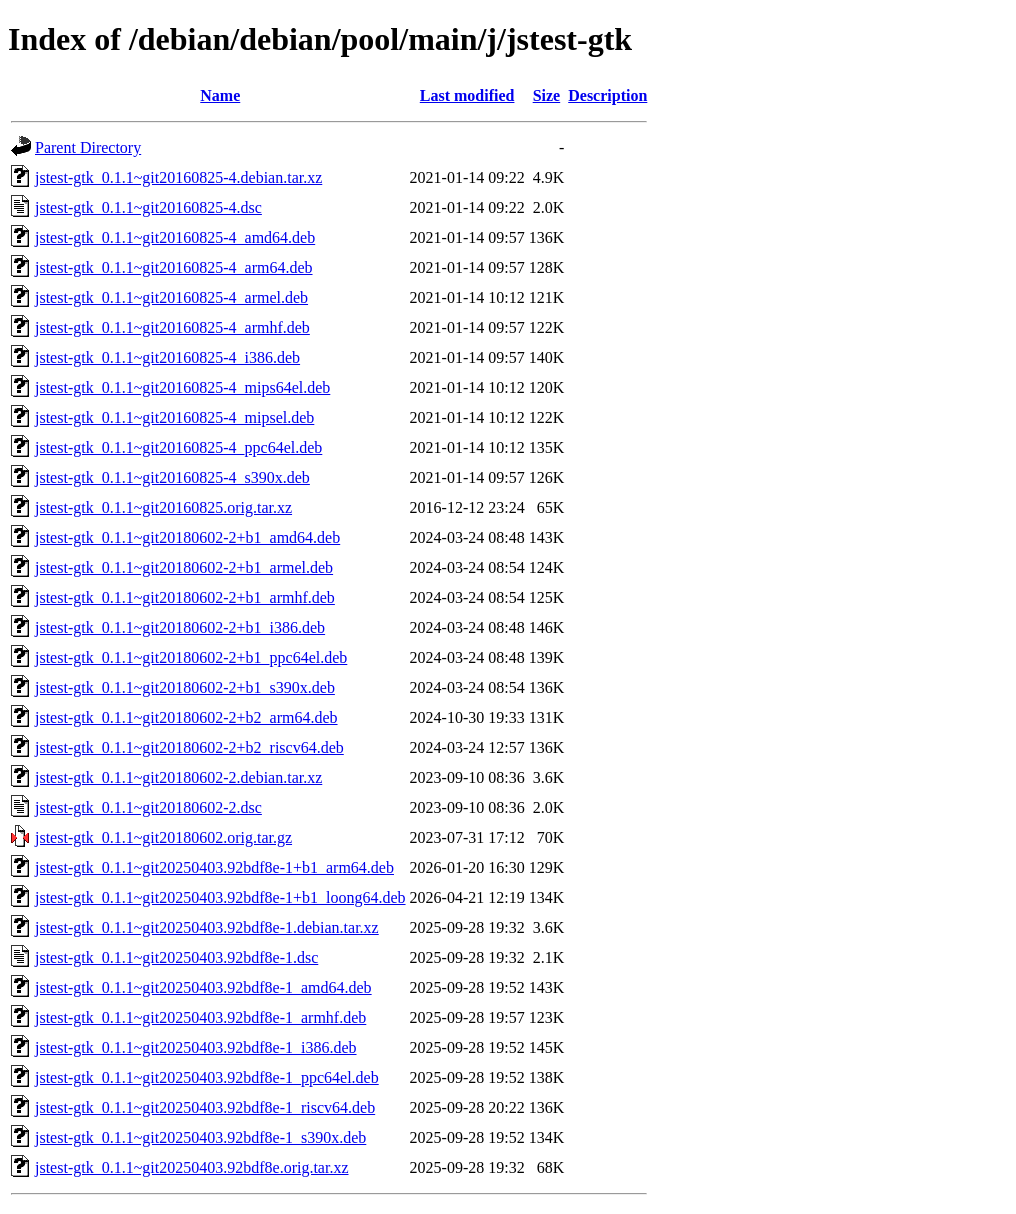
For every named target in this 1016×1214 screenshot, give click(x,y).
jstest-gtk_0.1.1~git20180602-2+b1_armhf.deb (185, 597)
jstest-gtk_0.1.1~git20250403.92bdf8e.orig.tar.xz (192, 1167)
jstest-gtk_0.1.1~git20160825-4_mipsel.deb (174, 417)
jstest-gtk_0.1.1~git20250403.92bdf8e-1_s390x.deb (200, 1137)
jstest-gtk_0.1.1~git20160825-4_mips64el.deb (182, 387)
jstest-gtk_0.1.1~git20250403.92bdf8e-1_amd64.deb (203, 987)
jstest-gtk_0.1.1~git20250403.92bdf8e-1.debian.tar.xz (207, 927)
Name (220, 95)
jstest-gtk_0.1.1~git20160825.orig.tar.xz (163, 507)
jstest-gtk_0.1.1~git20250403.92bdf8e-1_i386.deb (196, 1047)
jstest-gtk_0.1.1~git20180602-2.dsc (148, 807)
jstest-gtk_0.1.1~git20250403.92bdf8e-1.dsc (176, 957)
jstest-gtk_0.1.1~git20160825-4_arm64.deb (174, 267)
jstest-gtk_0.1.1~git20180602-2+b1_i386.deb (180, 627)
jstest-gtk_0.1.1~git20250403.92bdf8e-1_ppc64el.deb (207, 1077)
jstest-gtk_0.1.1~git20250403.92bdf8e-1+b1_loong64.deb (220, 897)
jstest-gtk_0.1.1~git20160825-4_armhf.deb (172, 327)
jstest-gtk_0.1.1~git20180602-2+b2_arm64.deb (186, 717)
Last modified (467, 95)
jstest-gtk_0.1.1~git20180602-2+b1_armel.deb (184, 567)
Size (547, 95)
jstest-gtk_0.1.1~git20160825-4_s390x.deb (172, 477)
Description (607, 95)
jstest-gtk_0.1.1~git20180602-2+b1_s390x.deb (185, 687)
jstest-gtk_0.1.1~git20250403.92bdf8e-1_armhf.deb (200, 1017)
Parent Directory (88, 147)
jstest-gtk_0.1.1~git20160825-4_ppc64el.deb (178, 447)
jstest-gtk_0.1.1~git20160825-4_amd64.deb (175, 237)
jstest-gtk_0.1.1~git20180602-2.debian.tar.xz (178, 777)
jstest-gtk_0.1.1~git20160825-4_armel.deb (171, 297)
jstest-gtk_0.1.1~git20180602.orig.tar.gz (163, 837)
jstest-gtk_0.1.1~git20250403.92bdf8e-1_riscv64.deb (205, 1107)
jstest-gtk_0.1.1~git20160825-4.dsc (148, 207)
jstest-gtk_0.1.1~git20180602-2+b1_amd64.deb (187, 537)
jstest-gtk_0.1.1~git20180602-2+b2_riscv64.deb (189, 747)
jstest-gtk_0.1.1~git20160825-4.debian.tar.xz (178, 177)
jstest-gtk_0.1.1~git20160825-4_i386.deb (167, 357)
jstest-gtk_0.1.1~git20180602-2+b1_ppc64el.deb (191, 657)
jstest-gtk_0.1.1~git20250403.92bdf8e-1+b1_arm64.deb (214, 867)
